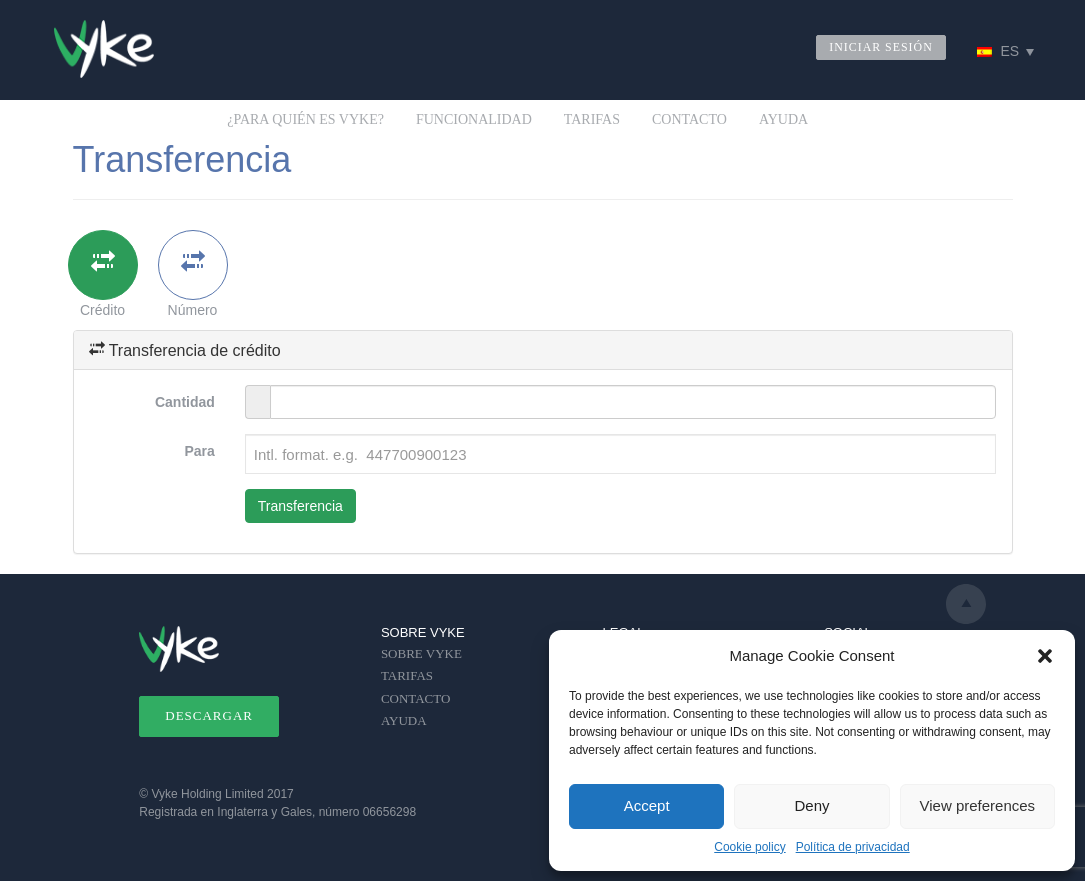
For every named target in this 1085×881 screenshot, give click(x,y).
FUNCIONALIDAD (474, 119)
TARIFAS (592, 119)
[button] (1045, 656)
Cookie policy (749, 847)
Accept (647, 805)
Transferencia (300, 506)
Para (199, 451)
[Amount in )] (633, 402)
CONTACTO (689, 119)
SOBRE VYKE (421, 653)
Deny (811, 805)
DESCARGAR (209, 715)
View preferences (978, 805)
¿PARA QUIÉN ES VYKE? (305, 119)
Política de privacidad (853, 847)
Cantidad (185, 402)
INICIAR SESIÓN (881, 47)
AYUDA (783, 119)
